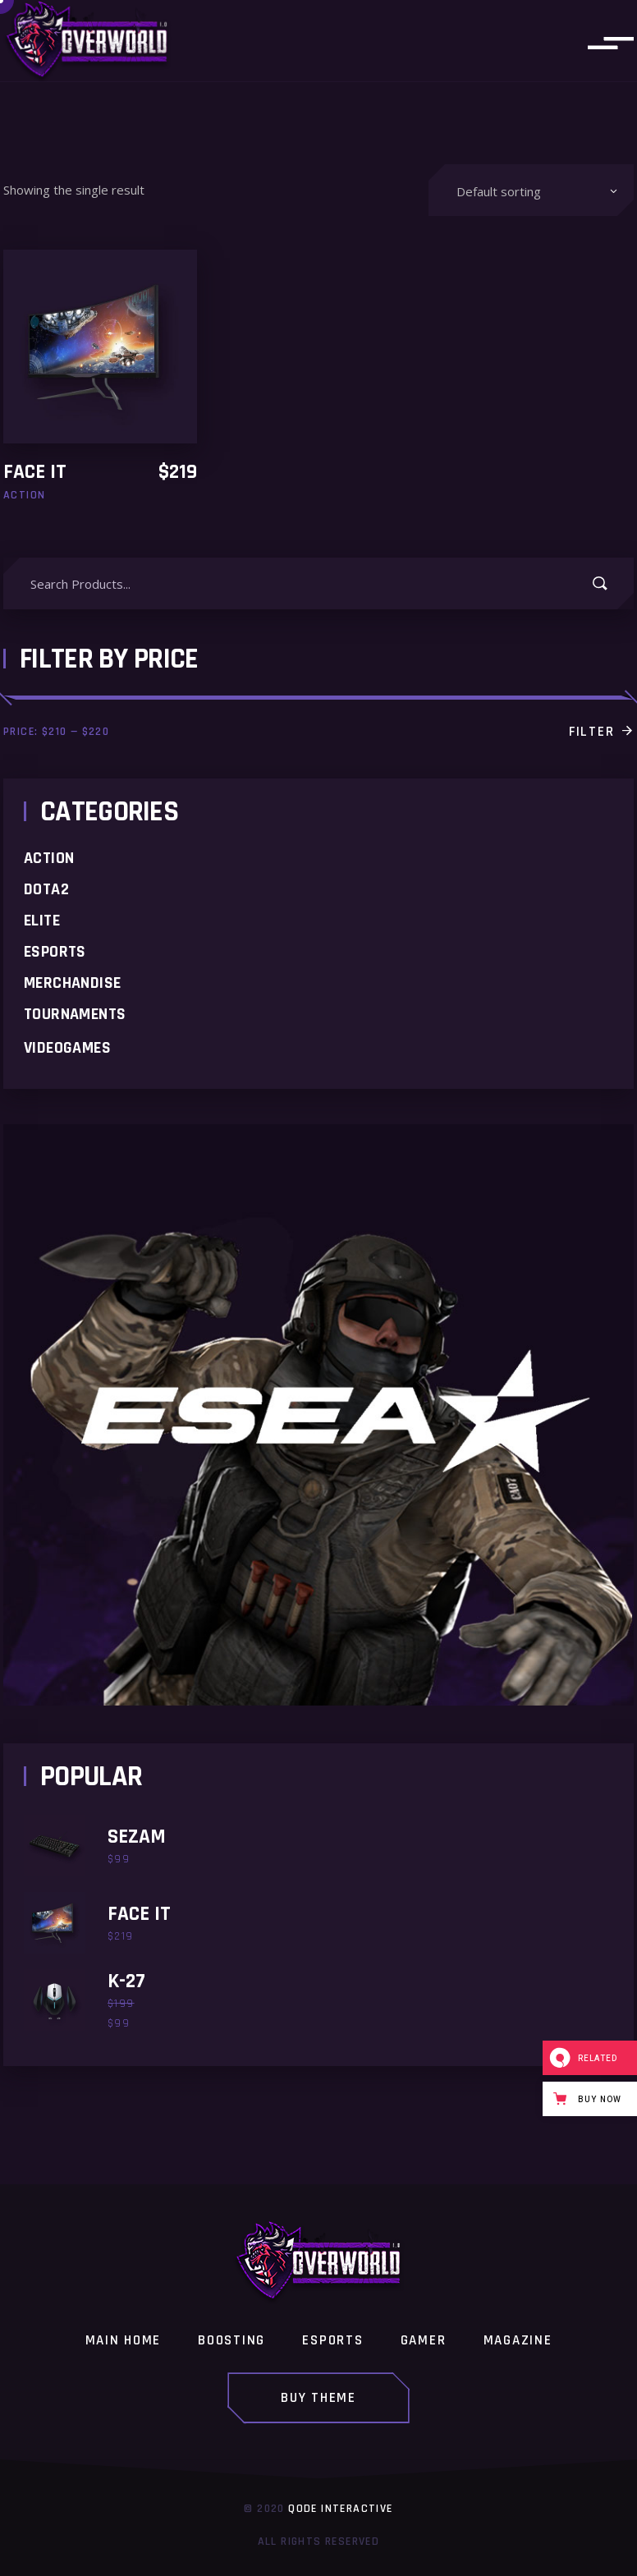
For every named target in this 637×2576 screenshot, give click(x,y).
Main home (123, 2341)
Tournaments (75, 1014)
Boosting (231, 2341)
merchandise (72, 983)
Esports (55, 951)
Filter (591, 732)
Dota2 (46, 889)
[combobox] (531, 190)
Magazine (517, 2341)
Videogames (67, 1047)
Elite (42, 920)
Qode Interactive (340, 2508)
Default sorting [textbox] (498, 191)
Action (49, 858)
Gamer (424, 2341)
